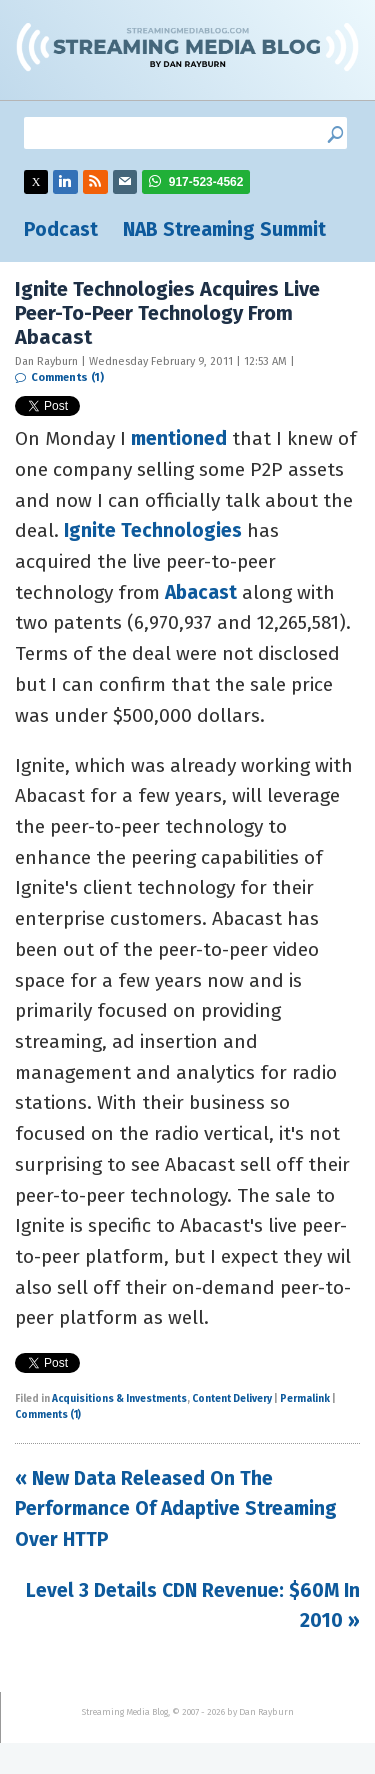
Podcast (61, 229)
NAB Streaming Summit (224, 229)
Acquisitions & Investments (119, 1399)
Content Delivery (232, 1399)
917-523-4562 (206, 182)
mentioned (179, 438)
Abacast (201, 592)
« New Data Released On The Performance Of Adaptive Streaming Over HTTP (176, 1509)
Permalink (305, 1399)
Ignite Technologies (153, 530)
